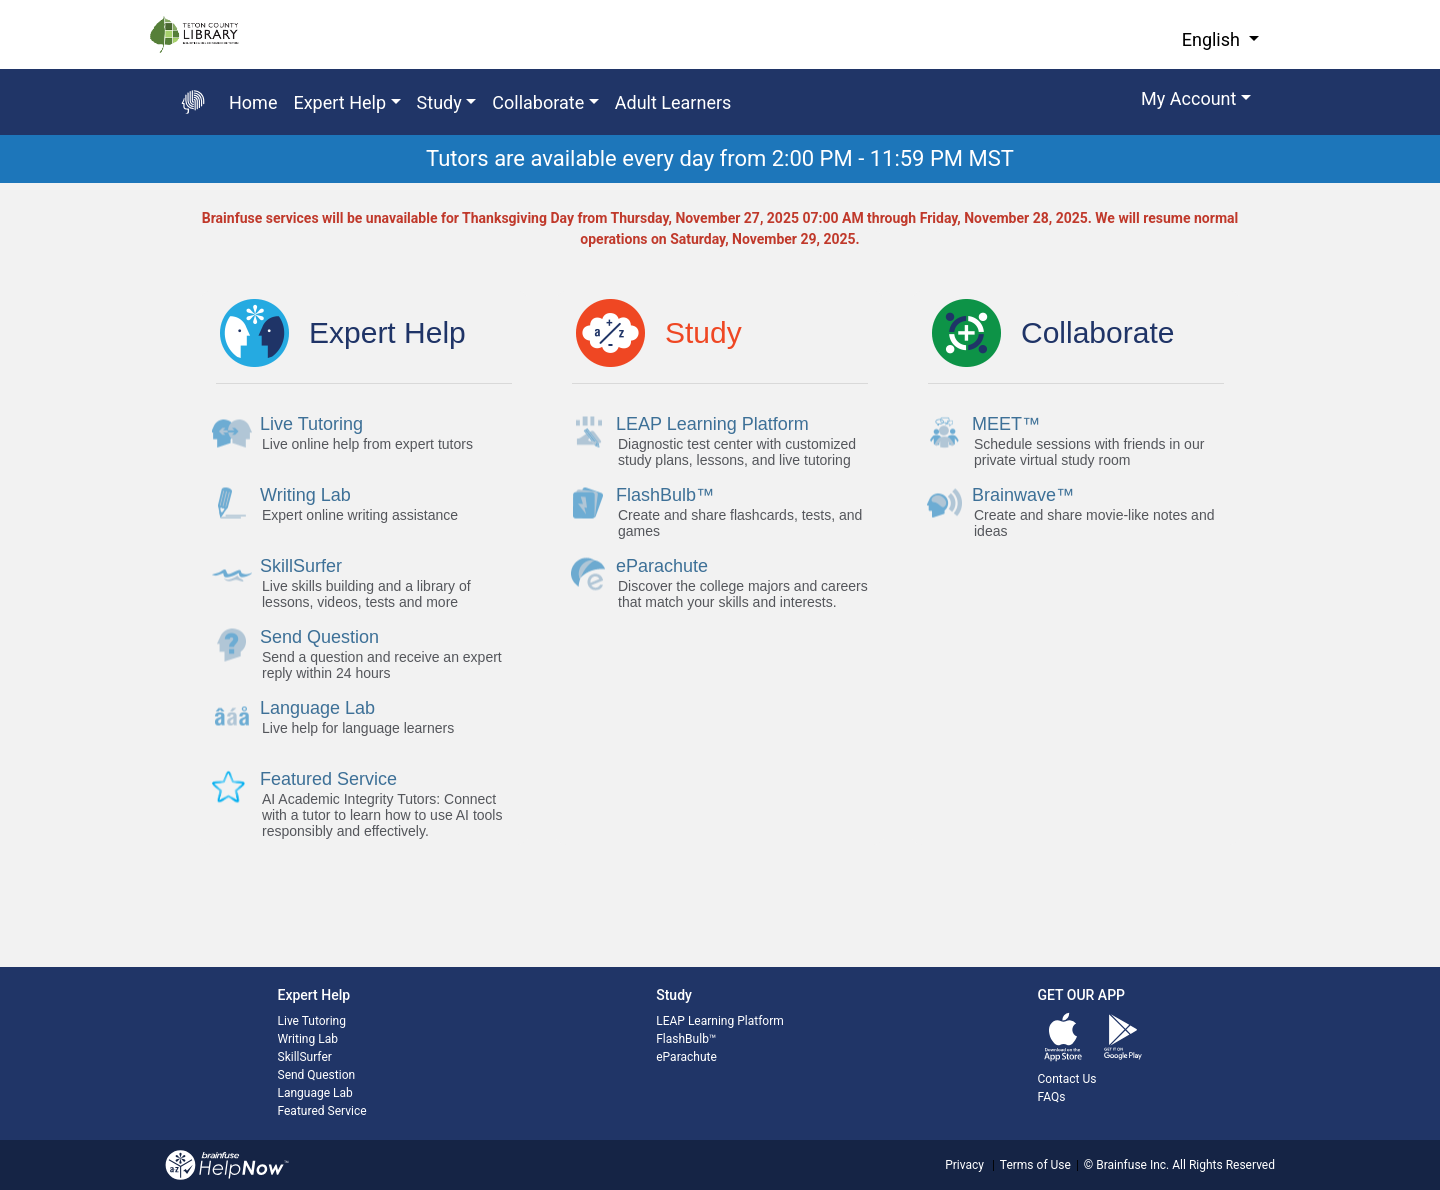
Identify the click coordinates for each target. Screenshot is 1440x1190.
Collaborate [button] (538, 102)
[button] (1196, 102)
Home (253, 102)
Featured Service (322, 1111)
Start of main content (0, 183)
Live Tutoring (312, 1021)
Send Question (317, 1075)
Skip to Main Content (0, 0)
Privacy (964, 1165)
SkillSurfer (305, 1057)
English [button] (1213, 39)
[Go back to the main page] (193, 102)
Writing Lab (308, 1039)
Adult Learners (673, 102)
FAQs (1052, 1097)
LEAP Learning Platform (720, 1021)
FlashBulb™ (686, 1039)
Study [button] (439, 102)
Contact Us (1067, 1079)
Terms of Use (1035, 1165)
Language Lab (315, 1093)
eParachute (686, 1057)
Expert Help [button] (339, 102)
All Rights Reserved (1222, 1165)
